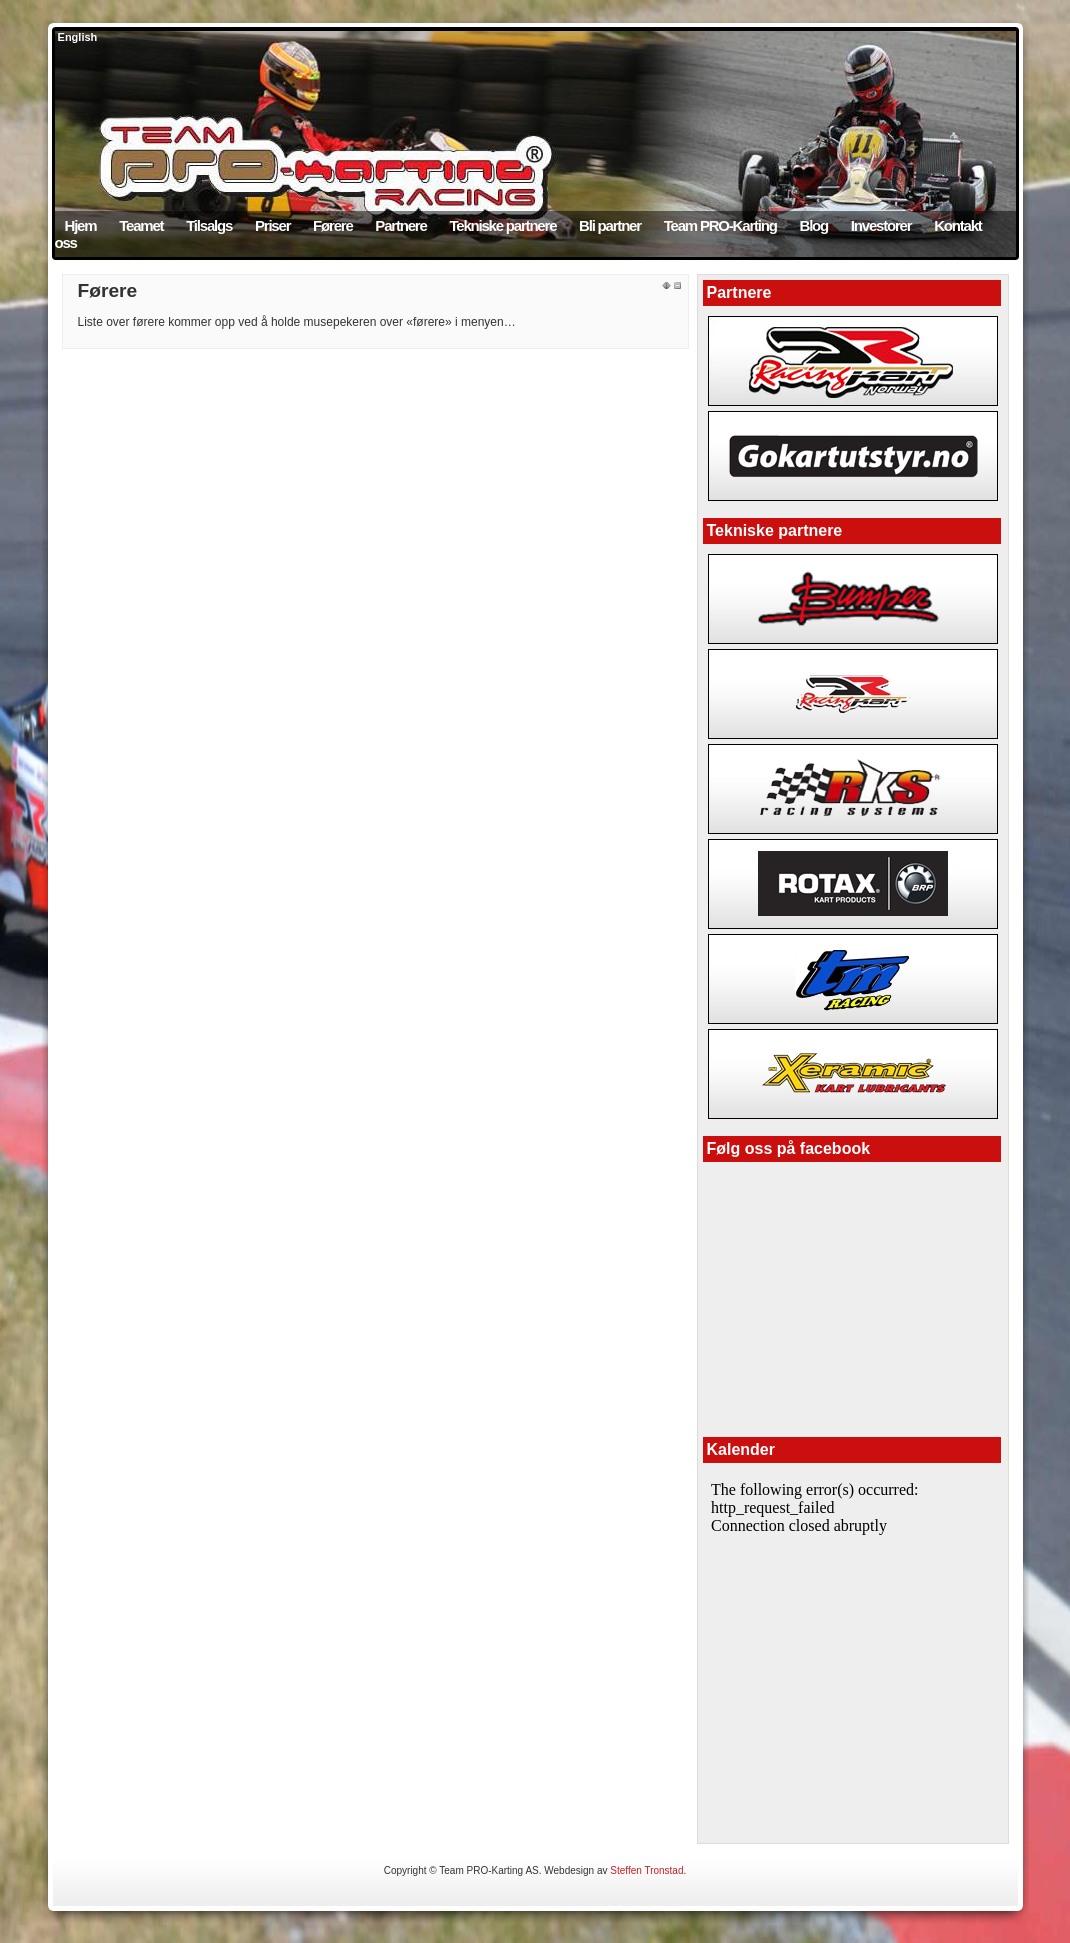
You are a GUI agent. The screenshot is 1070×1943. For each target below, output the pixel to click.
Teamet (141, 225)
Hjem (81, 225)
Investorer (881, 225)
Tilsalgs (209, 225)
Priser (272, 225)
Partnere (400, 225)
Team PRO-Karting (720, 225)
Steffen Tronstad (646, 1870)
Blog (814, 225)
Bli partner (610, 225)
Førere (333, 225)
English (76, 37)
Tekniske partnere (502, 225)
